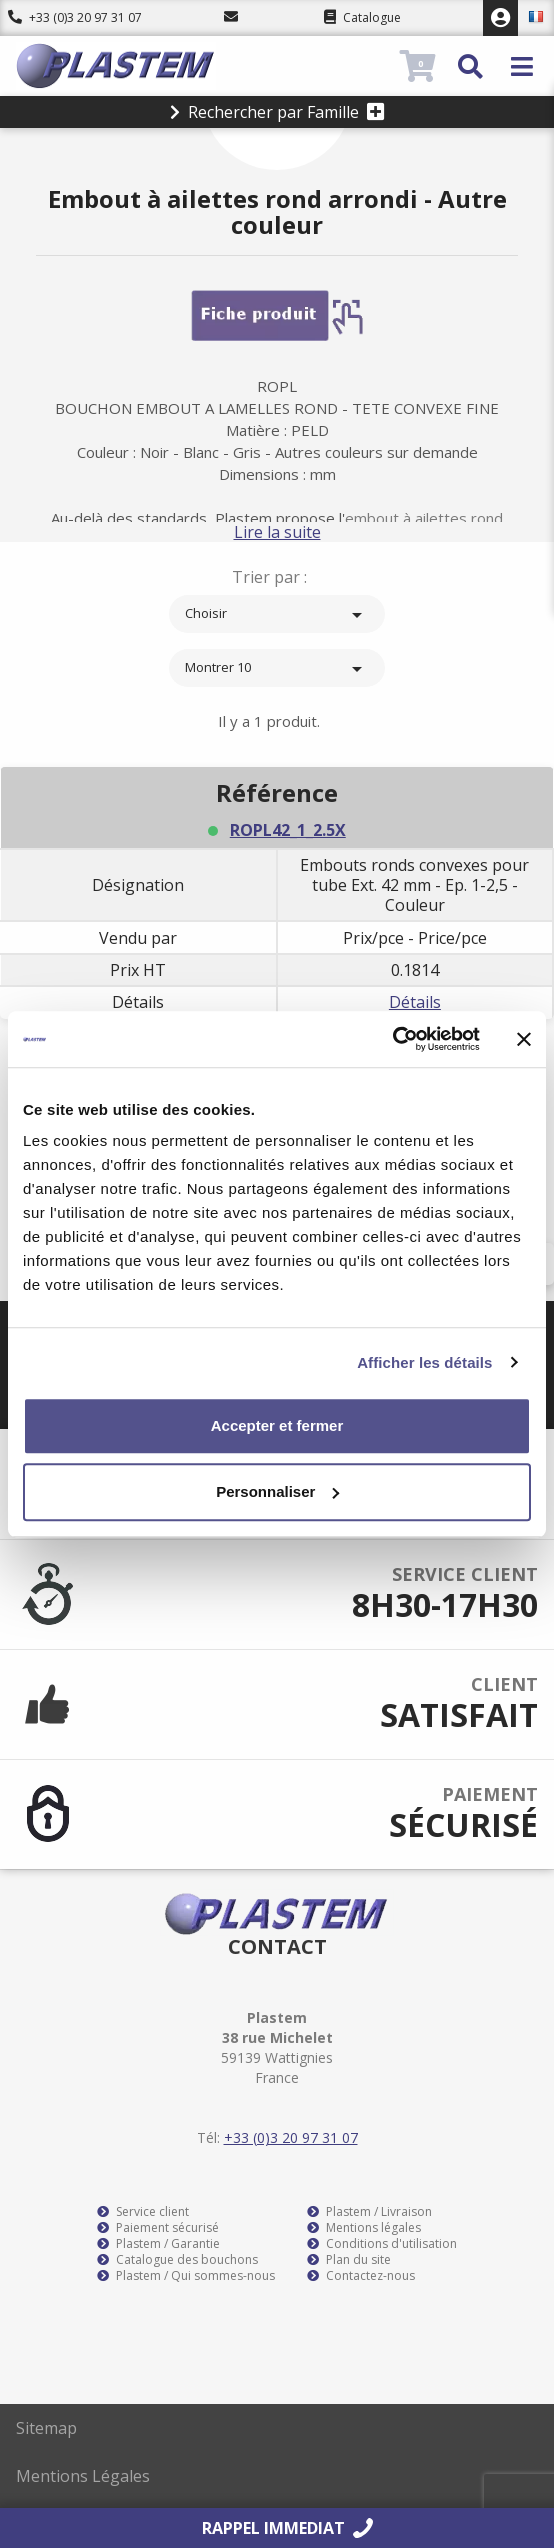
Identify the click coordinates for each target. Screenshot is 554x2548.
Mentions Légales (83, 2476)
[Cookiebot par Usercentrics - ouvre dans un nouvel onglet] (392, 1039)
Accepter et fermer (277, 1425)
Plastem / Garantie (158, 2244)
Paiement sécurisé (158, 2228)
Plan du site (349, 2260)
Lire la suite (277, 532)
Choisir (277, 615)
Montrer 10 (277, 669)
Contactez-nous (361, 2276)
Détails (415, 1002)
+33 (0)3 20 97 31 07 (75, 17)
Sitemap (46, 2428)
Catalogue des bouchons (177, 2260)
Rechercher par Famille (277, 112)
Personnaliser (277, 1491)
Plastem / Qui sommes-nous (186, 2276)
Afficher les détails (424, 1362)
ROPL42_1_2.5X (288, 830)
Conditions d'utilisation (382, 2244)
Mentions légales (364, 2228)
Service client (143, 2212)
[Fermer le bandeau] (524, 1039)
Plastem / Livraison (369, 2212)
